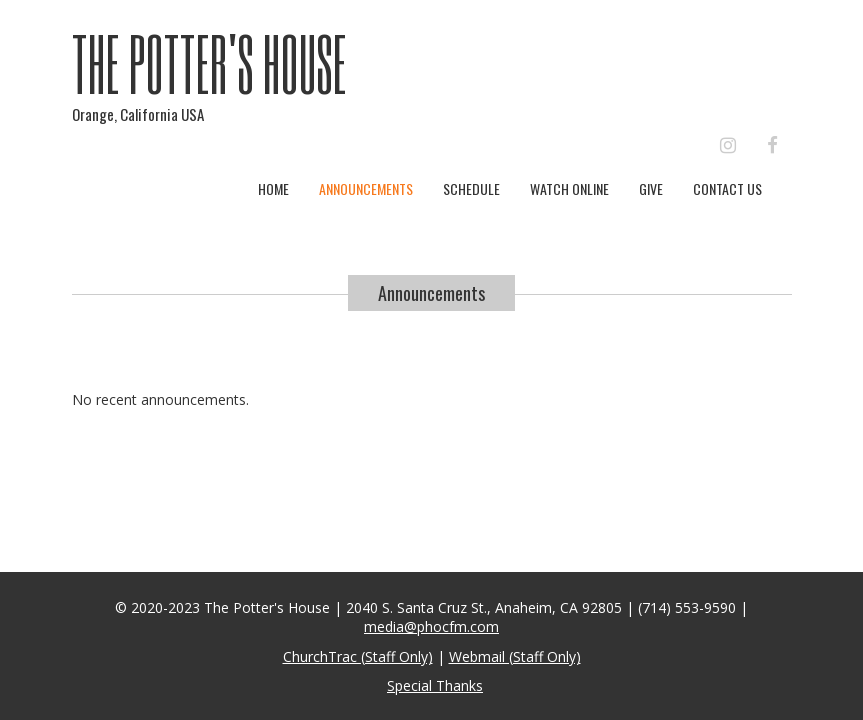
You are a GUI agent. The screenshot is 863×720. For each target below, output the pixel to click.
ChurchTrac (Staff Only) (358, 656)
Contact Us (727, 188)
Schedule (471, 188)
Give (651, 188)
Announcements (366, 188)
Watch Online (569, 188)
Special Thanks (435, 685)
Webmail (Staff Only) (515, 656)
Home (273, 188)
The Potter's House (209, 63)
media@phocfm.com (431, 626)
